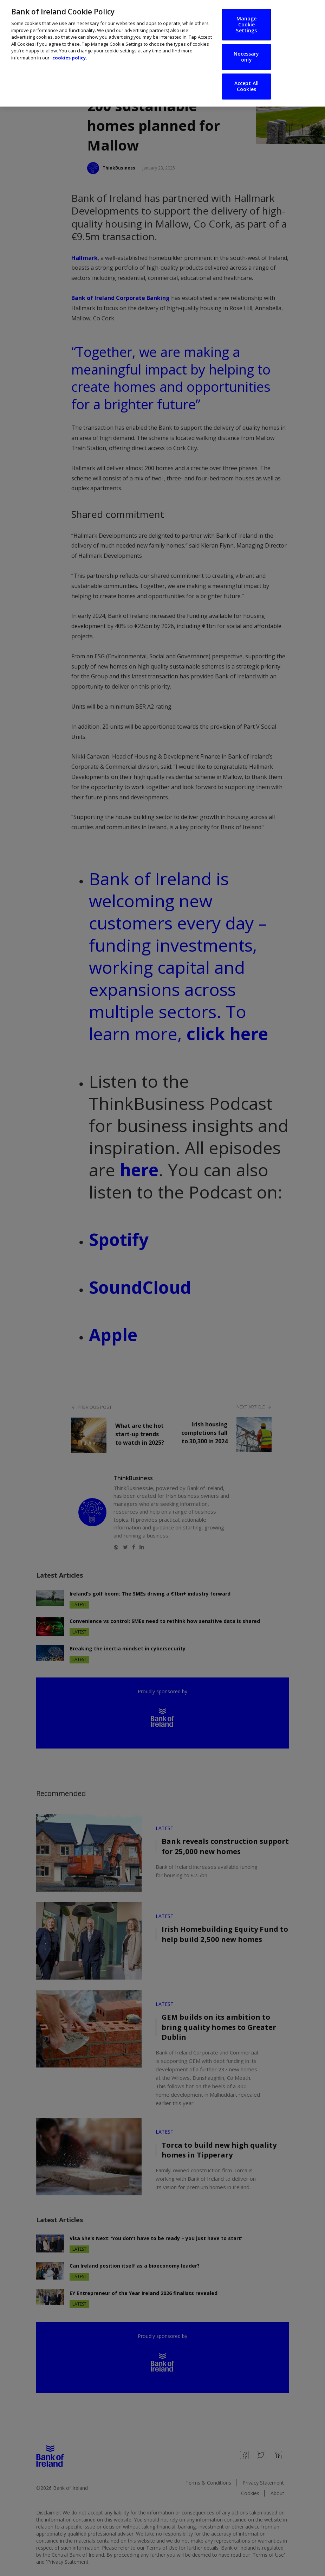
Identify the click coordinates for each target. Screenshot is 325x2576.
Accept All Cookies (246, 84)
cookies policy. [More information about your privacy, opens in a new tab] (69, 56)
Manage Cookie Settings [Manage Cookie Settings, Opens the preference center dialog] (246, 22)
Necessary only (246, 55)
